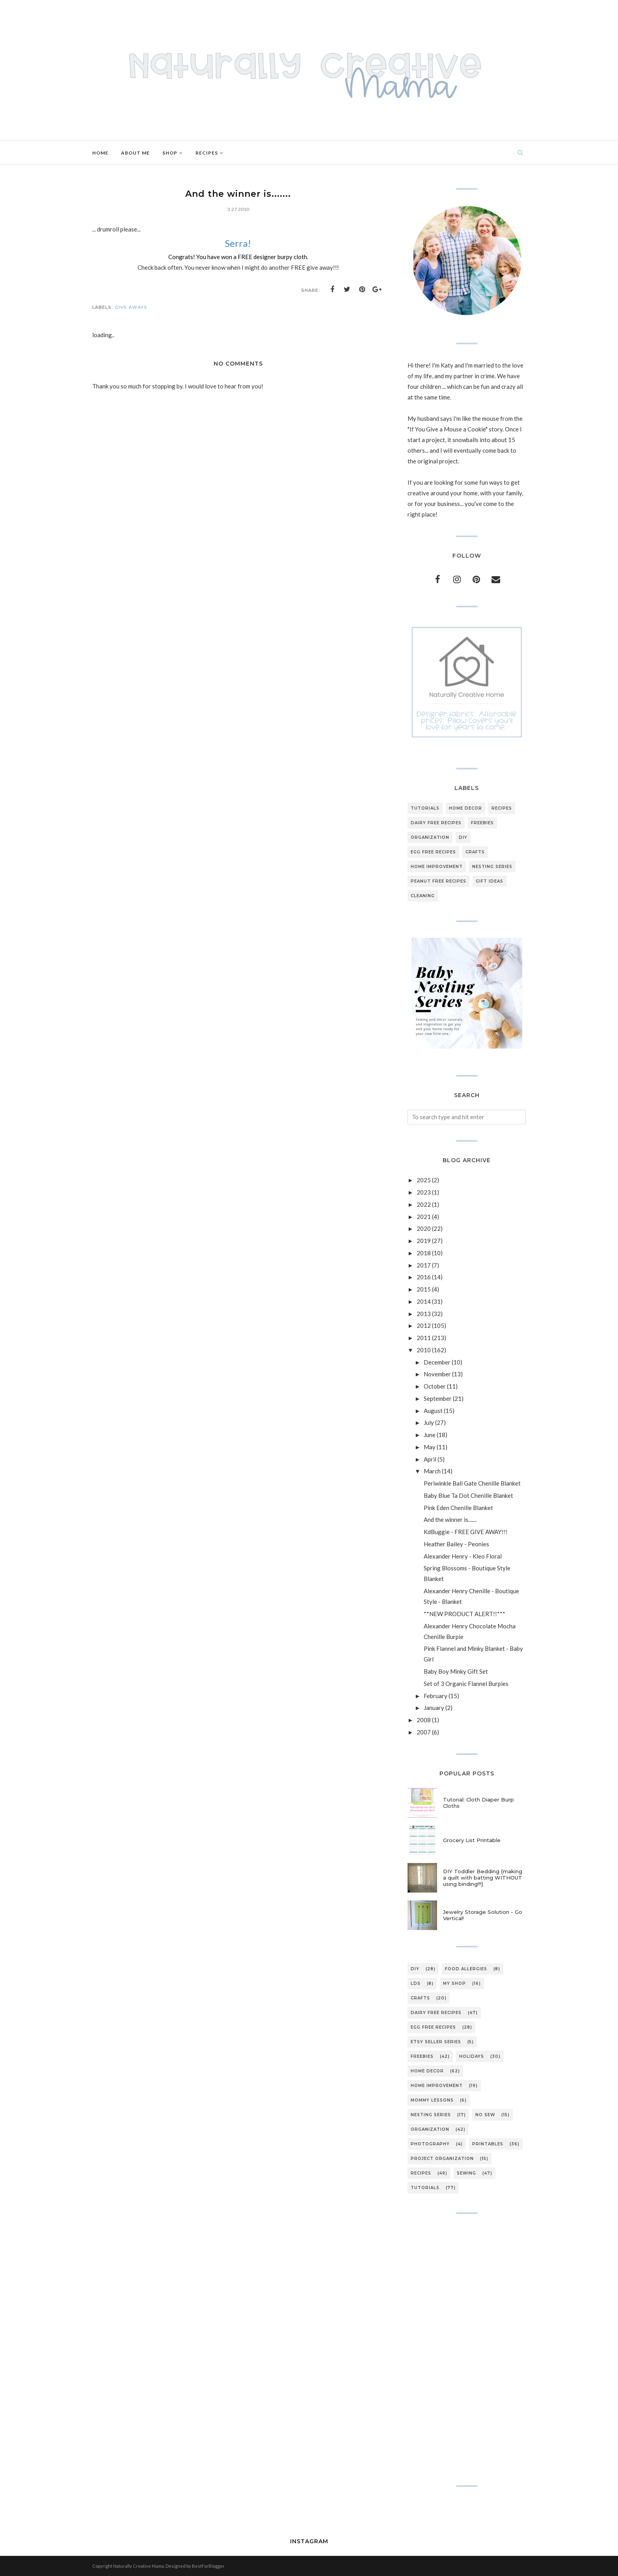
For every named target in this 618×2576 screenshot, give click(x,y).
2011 (424, 1337)
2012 (424, 1325)
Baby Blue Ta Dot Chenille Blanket (468, 1495)
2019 (424, 1240)
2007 (424, 1732)
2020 (424, 1228)
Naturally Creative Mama (138, 2566)
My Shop (454, 1983)
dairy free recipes (436, 822)
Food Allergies (466, 1968)
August (433, 1410)
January (434, 1707)
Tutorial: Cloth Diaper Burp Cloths (478, 1802)
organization (430, 837)
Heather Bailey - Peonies (456, 1543)
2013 (424, 1313)
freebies (482, 822)
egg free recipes (433, 852)
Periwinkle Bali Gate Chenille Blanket (472, 1483)
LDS (416, 1983)
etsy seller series (436, 2041)
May (430, 1446)
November (437, 1374)
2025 (424, 1179)
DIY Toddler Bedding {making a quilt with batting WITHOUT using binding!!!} (482, 1877)
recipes (501, 808)
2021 (424, 1216)
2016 (424, 1277)
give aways (131, 307)
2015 (424, 1289)
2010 (424, 1349)
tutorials (425, 808)
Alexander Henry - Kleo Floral (463, 1556)
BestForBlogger (208, 2566)
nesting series (492, 866)
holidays (471, 2056)
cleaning (423, 895)
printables (487, 2144)
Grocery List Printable (472, 1840)
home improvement (437, 866)
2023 (424, 1192)
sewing (466, 2173)
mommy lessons (432, 2100)
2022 (424, 1204)
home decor (465, 808)
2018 (424, 1252)
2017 (424, 1265)
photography (430, 2144)
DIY (463, 837)
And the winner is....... (450, 1519)
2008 (424, 1719)
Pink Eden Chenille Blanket (458, 1507)
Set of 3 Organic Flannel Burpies (466, 1683)
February (435, 1695)
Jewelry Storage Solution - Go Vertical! (482, 1915)
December (437, 1362)
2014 (424, 1301)
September (438, 1398)
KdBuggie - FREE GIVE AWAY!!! (465, 1531)
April (430, 1459)
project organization (442, 2158)
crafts (475, 852)
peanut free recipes (438, 881)
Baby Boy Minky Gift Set (456, 1671)
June (430, 1434)
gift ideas (489, 881)
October (435, 1386)
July (429, 1422)
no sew (485, 2114)
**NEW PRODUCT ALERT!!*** (464, 1613)
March (432, 1471)
